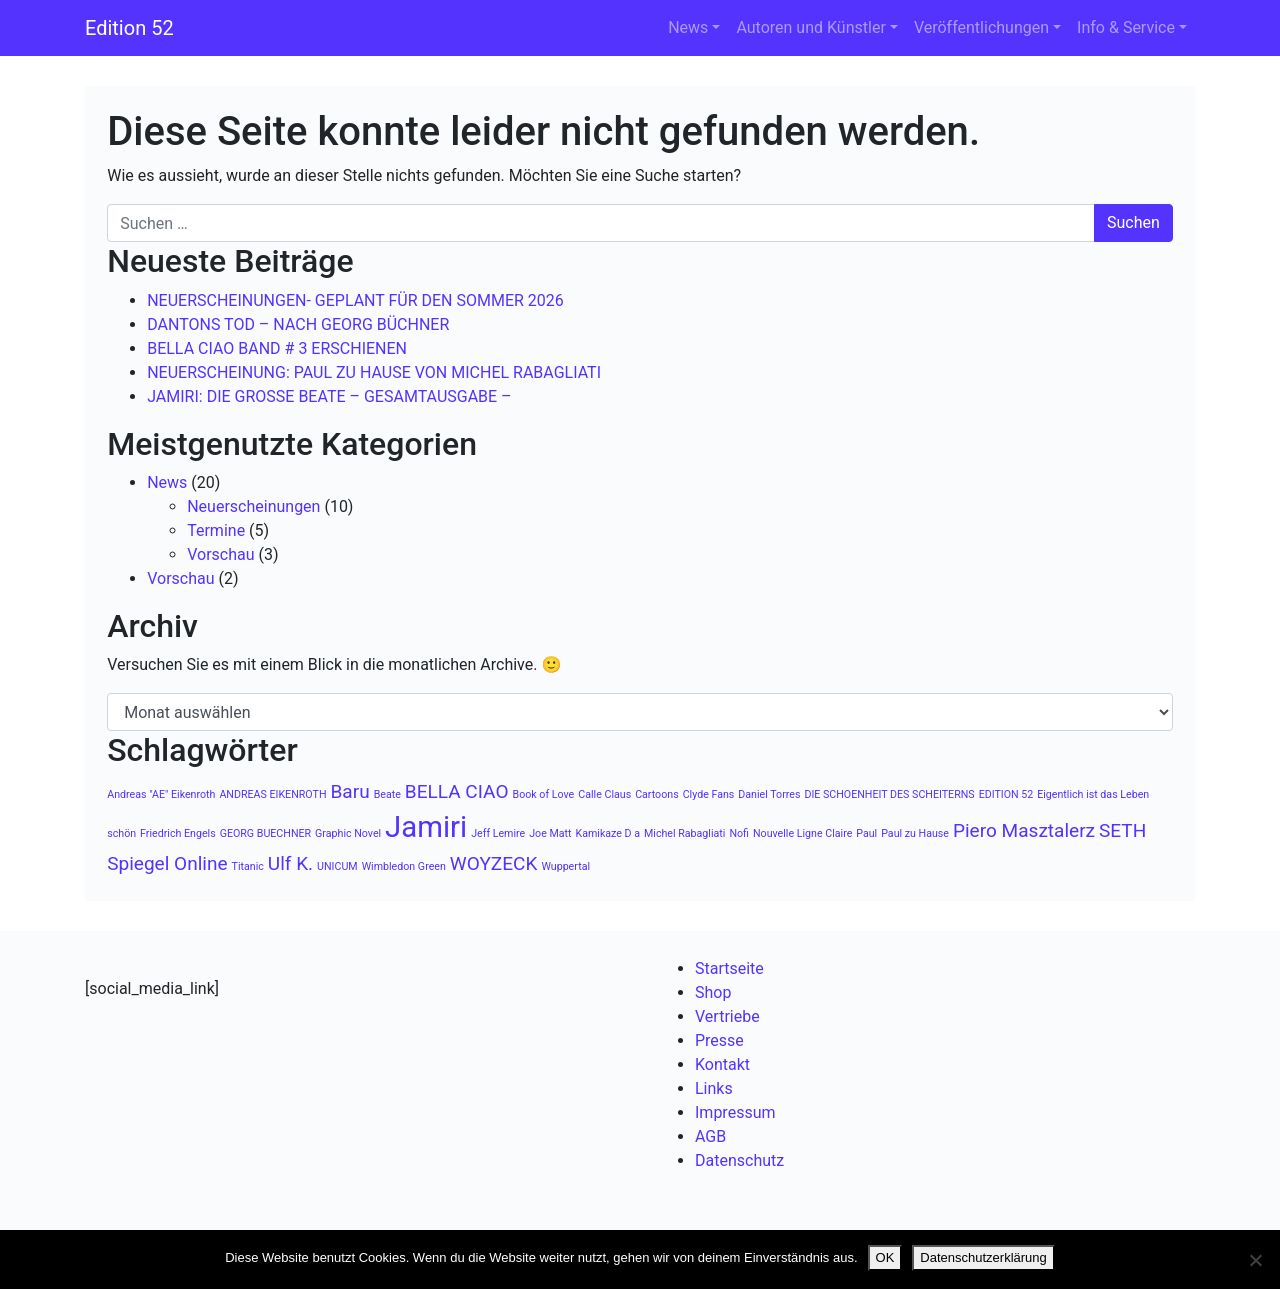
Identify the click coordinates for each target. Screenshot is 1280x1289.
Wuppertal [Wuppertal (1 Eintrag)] (565, 866)
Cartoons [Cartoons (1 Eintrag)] (657, 794)
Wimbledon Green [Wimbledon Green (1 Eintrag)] (404, 866)
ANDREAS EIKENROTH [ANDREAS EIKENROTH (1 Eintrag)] (272, 794)
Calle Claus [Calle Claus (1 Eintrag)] (604, 794)
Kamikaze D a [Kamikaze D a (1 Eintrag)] (607, 833)
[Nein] (1255, 1260)
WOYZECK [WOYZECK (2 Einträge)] (494, 863)
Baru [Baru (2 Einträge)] (349, 791)
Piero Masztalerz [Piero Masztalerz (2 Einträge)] (1024, 830)
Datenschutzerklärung (983, 1257)
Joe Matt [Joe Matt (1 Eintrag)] (550, 833)
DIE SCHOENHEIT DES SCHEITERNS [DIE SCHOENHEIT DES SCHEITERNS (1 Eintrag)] (889, 794)
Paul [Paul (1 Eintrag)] (866, 833)
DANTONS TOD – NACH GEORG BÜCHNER (298, 324)
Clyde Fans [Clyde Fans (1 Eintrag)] (709, 794)
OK (885, 1257)
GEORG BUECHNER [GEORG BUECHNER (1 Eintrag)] (265, 833)
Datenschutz (739, 1160)
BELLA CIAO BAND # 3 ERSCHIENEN (277, 348)
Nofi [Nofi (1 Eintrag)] (739, 833)
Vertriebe (727, 1016)
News (688, 27)
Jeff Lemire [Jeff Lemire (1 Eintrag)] (498, 833)
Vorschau (220, 554)
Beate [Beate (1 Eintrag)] (387, 794)
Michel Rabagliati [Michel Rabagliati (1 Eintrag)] (684, 833)
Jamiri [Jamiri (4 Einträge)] (426, 827)
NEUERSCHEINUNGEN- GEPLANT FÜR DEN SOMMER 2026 (355, 300)
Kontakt (722, 1064)
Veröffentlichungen (981, 27)
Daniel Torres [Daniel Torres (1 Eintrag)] (769, 794)
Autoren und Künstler (810, 27)
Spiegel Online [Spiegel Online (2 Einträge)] (167, 863)
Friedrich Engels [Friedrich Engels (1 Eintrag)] (178, 833)
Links (714, 1088)
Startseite (729, 968)
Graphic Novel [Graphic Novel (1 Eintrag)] (348, 833)
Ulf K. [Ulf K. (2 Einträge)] (290, 863)
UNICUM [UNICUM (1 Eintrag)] (337, 866)
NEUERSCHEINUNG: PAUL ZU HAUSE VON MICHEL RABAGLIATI (374, 372)
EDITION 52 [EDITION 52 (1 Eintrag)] (1006, 794)
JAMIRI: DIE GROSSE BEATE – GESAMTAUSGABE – (329, 396)
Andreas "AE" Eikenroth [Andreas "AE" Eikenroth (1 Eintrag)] (161, 794)
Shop (713, 992)
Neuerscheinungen (253, 506)
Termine (216, 530)
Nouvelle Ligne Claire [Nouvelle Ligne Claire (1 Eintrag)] (802, 833)
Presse (719, 1040)
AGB (710, 1136)
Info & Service (1126, 27)
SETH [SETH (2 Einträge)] (1122, 830)
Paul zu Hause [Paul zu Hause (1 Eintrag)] (915, 833)
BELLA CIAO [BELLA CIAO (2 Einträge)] (457, 791)
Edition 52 (129, 28)
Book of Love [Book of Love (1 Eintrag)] (544, 794)
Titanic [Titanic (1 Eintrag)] (248, 866)
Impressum (735, 1112)
